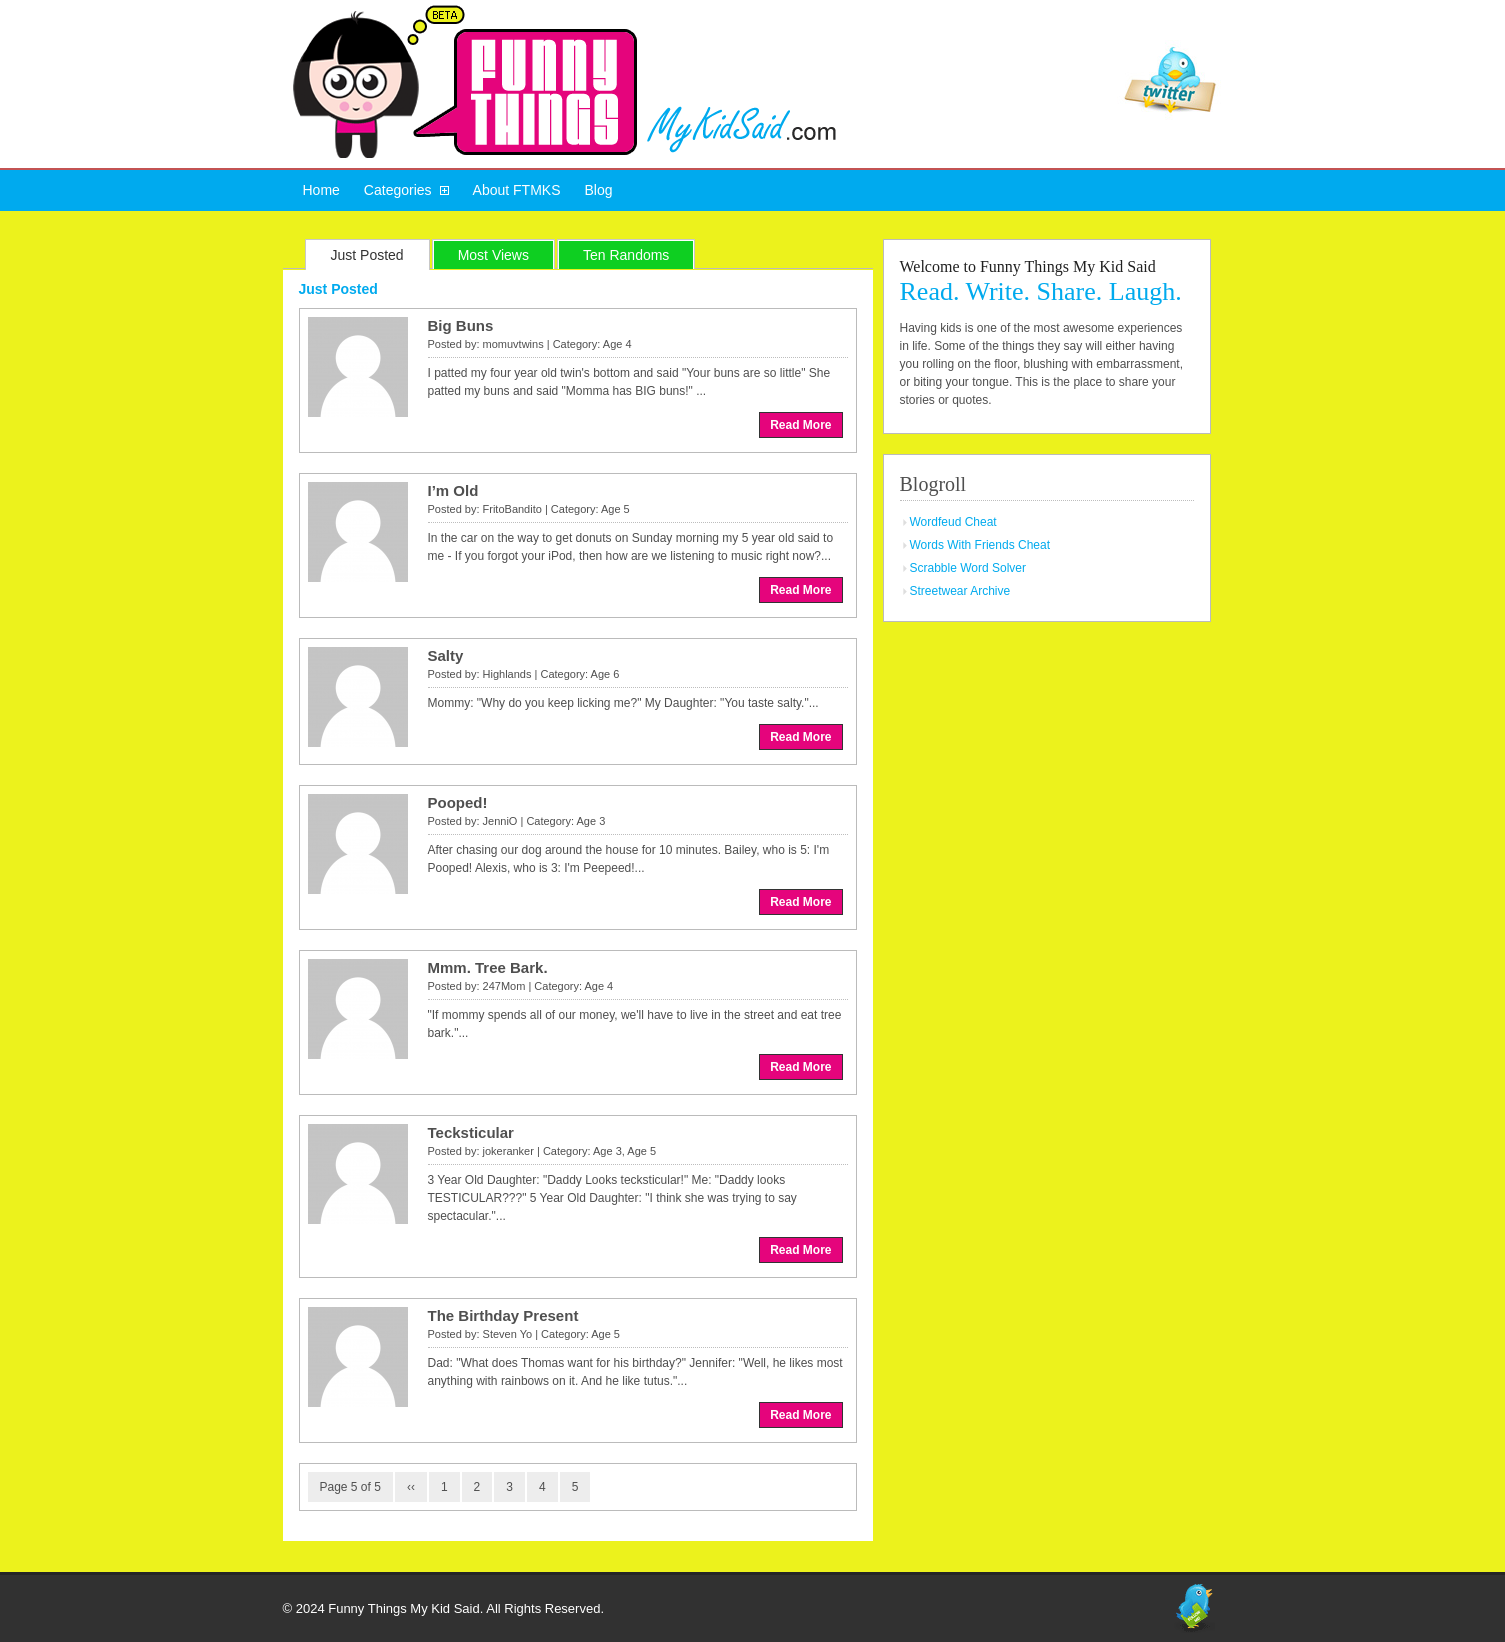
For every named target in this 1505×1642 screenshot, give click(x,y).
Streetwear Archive (960, 591)
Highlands (507, 674)
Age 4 (617, 344)
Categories (398, 190)
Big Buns (461, 325)
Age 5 (615, 509)
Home (321, 190)
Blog (598, 190)
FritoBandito (512, 509)
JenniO (500, 821)
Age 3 (591, 821)
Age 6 (605, 674)
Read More (800, 425)
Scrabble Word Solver (968, 568)
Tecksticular (471, 1132)
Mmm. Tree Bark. (488, 967)
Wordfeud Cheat (953, 522)
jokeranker (508, 1151)
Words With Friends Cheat (980, 545)
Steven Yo (508, 1334)
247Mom (504, 986)
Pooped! (458, 802)
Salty (446, 655)
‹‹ (411, 1487)
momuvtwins (513, 344)
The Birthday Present (503, 1315)
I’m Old (453, 490)
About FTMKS (517, 190)
